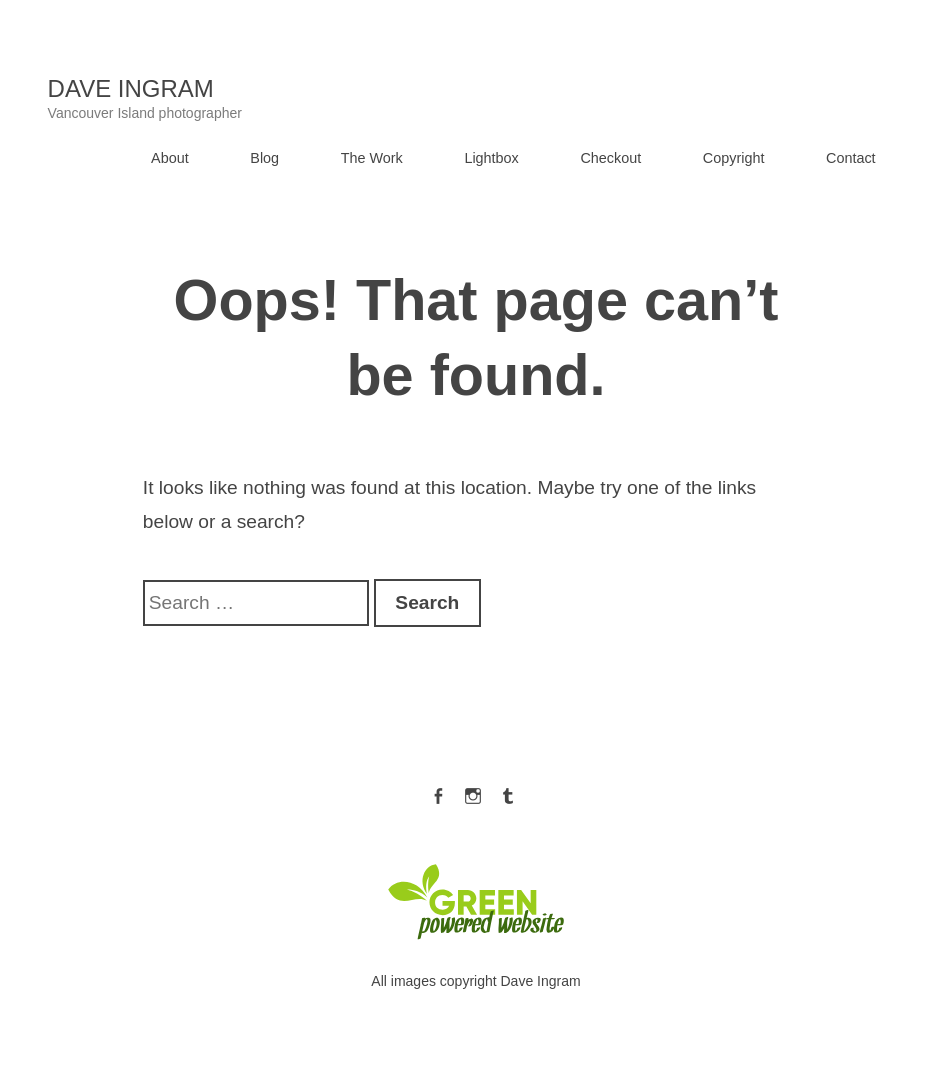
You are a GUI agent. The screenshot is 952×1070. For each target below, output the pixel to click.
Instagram (473, 792)
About (170, 158)
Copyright (734, 158)
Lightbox (491, 158)
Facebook (438, 792)
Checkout (610, 158)
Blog (264, 158)
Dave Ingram (131, 88)
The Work (372, 158)
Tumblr (508, 792)
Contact (851, 158)
